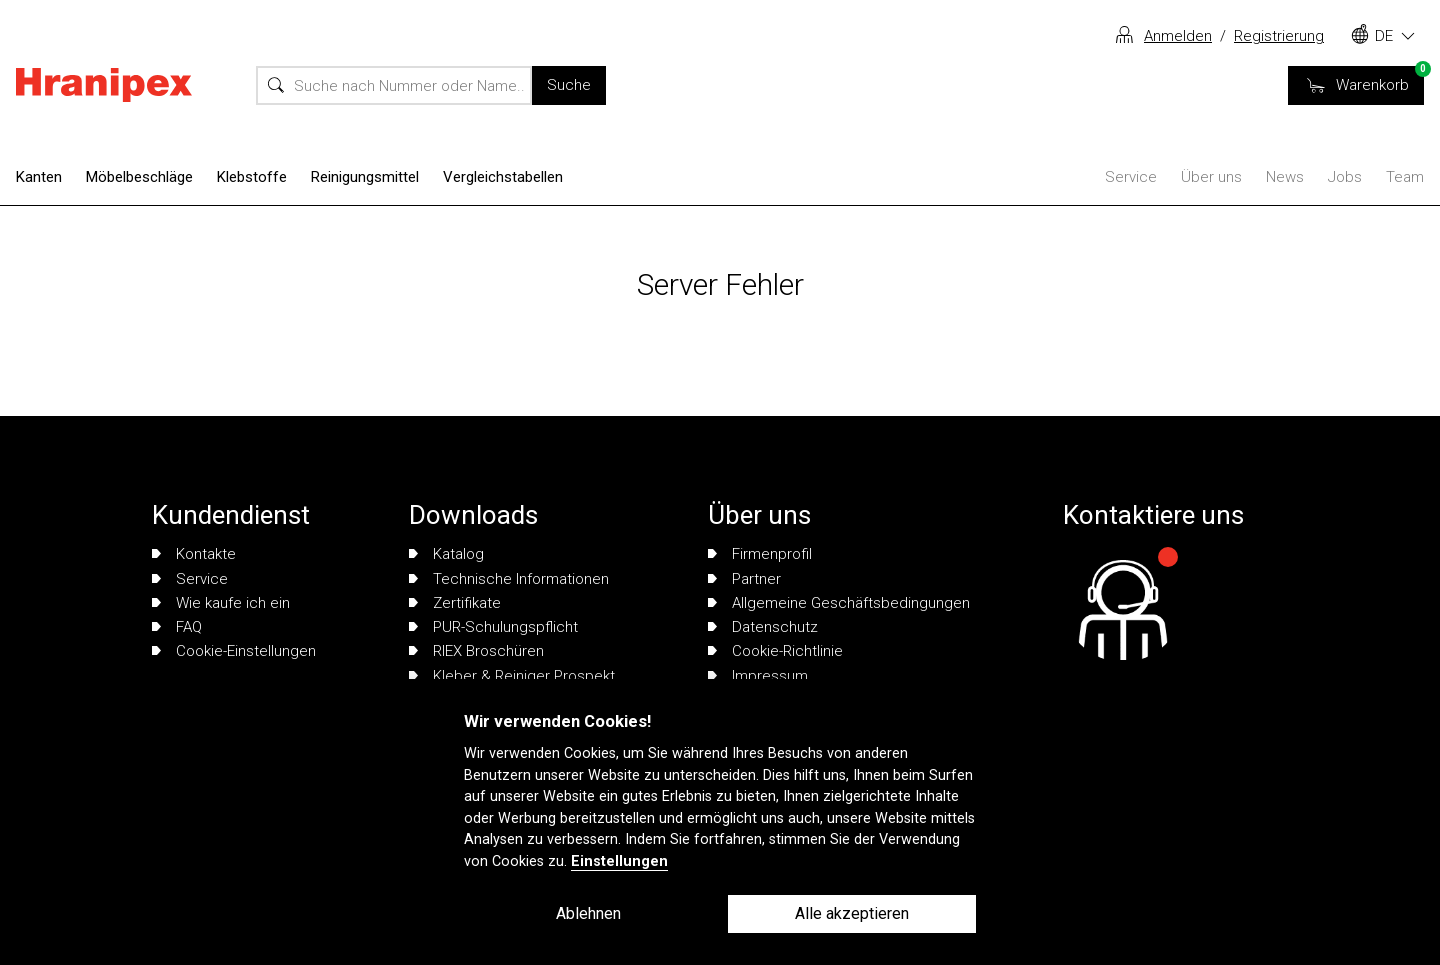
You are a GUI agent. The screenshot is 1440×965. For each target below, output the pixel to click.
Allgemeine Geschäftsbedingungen (839, 603)
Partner (744, 579)
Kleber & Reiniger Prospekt (512, 676)
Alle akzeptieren (852, 913)
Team (1405, 177)
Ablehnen (588, 913)
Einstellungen (619, 861)
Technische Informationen (509, 579)
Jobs (1345, 177)
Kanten (39, 177)
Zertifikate (455, 603)
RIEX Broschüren (476, 651)
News (1285, 177)
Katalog (446, 554)
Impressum (758, 676)
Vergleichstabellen (503, 177)
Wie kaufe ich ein (221, 603)
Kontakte (194, 554)
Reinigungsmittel (365, 177)
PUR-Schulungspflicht (493, 627)
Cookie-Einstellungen (234, 651)
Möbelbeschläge (139, 177)
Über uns (1211, 177)
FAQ (177, 627)
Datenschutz (763, 627)
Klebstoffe (252, 177)
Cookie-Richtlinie (775, 651)
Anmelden (1178, 36)
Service (1131, 177)
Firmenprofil (760, 554)
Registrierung (1279, 36)
